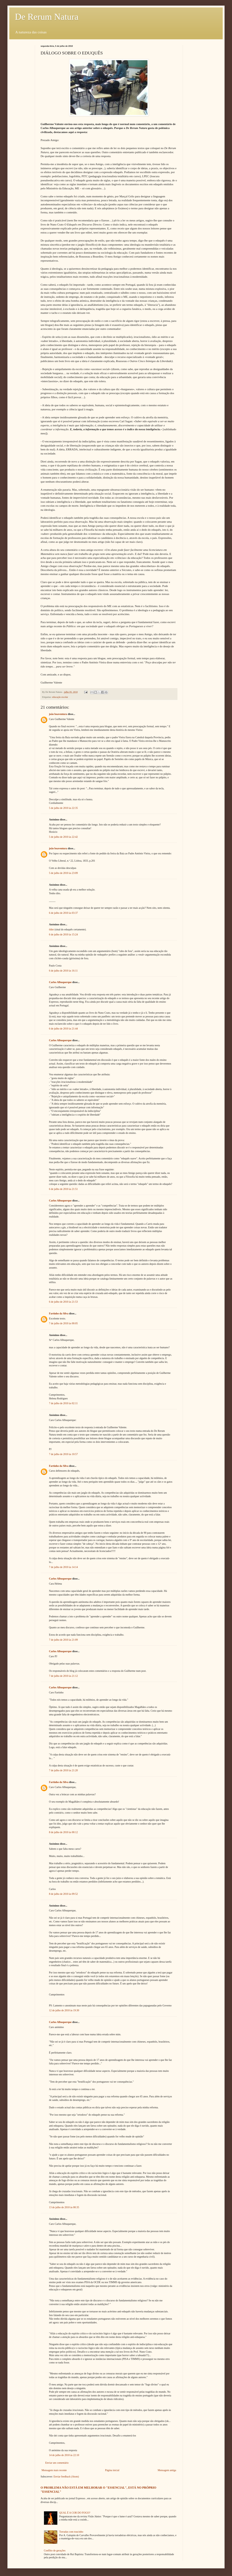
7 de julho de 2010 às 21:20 (63, 1770)
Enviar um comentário (57, 2462)
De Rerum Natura (46, 17)
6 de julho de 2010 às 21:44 (63, 1028)
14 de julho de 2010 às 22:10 (64, 2455)
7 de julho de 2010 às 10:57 (63, 1454)
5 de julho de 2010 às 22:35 (63, 808)
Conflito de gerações (55, 2550)
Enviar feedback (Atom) (66, 2476)
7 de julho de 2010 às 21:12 (63, 1676)
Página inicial (112, 2470)
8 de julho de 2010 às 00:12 (63, 1832)
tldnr (51, 929)
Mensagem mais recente (54, 2470)
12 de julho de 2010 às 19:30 (64, 2010)
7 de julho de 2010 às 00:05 (63, 1323)
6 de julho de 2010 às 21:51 (63, 1189)
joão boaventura (58, 714)
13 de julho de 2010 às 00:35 (64, 2207)
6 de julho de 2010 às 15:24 (63, 934)
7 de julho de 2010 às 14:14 (63, 1567)
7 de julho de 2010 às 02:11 (63, 1403)
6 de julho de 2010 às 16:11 (63, 970)
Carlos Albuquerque (60, 982)
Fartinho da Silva (58, 1313)
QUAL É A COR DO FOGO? (74, 2512)
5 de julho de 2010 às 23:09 (63, 873)
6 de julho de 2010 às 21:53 (63, 1301)
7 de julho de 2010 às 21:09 (63, 1639)
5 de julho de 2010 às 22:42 (63, 836)
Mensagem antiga (167, 2470)
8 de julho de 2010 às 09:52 (63, 1894)
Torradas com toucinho (71, 2531)
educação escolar (60, 697)
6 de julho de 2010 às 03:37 (63, 913)
